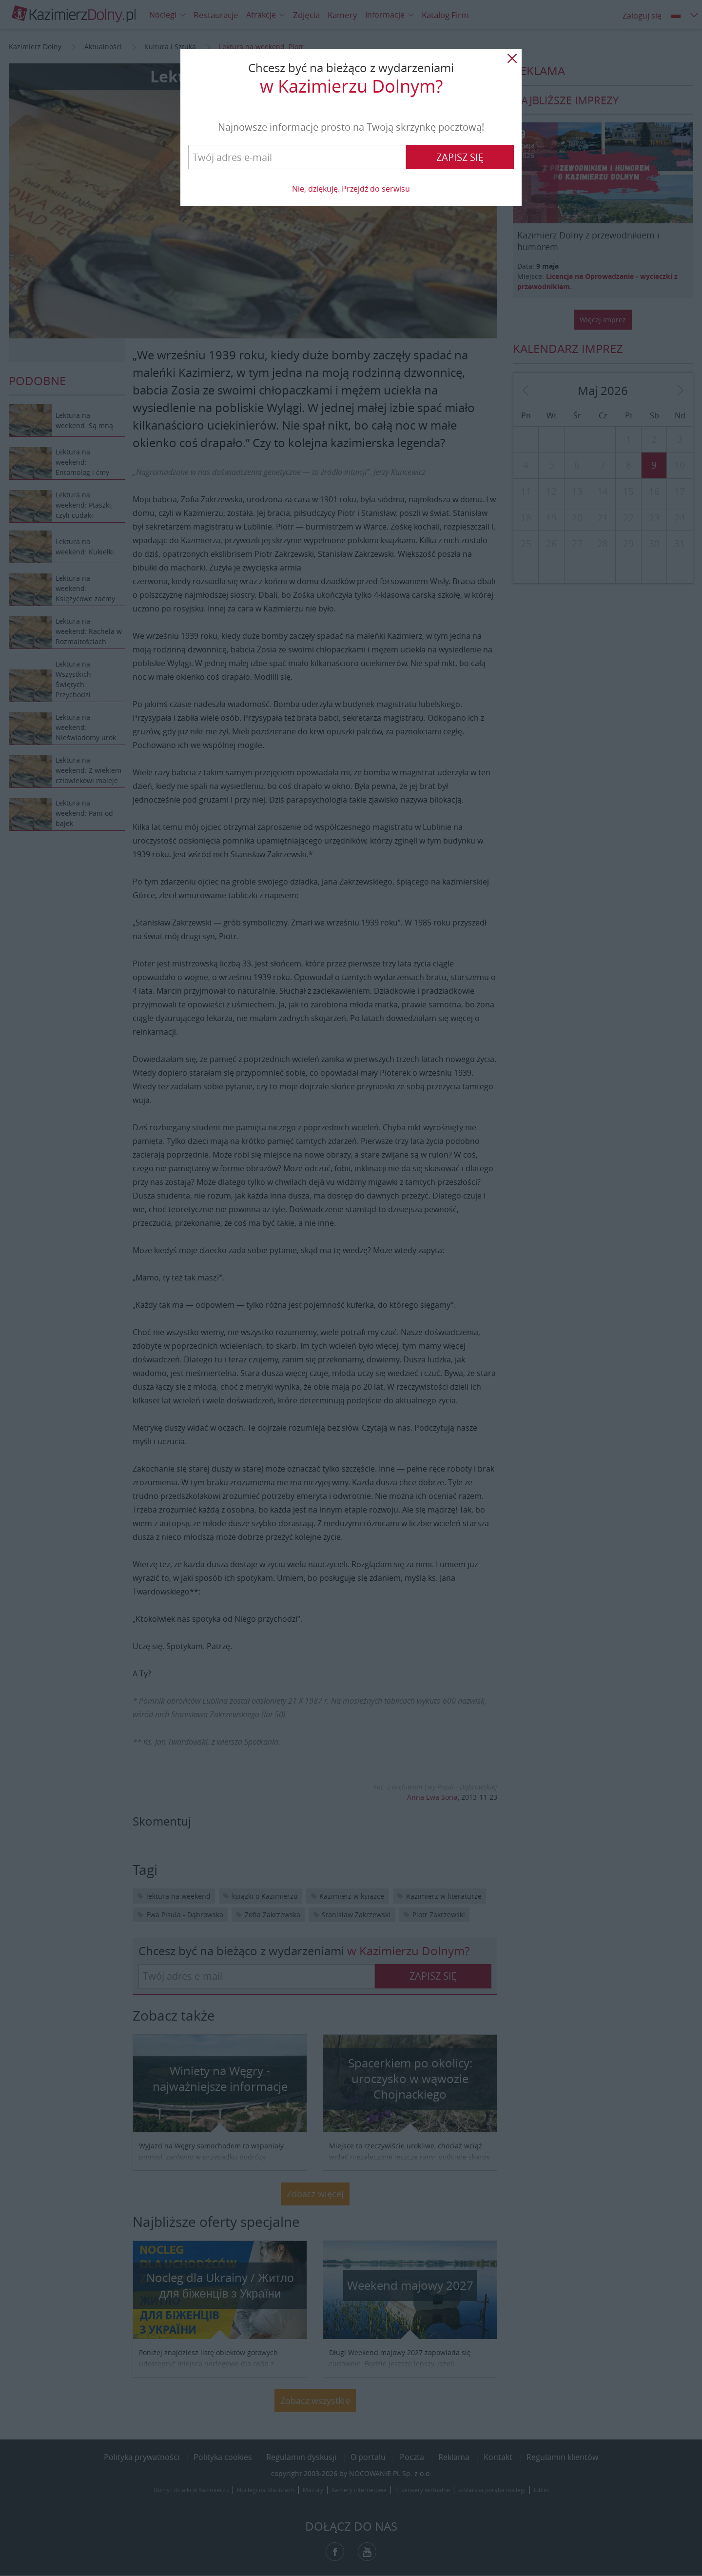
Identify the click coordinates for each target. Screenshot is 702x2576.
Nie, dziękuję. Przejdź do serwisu (351, 188)
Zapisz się (460, 157)
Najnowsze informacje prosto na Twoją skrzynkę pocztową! (351, 127)
